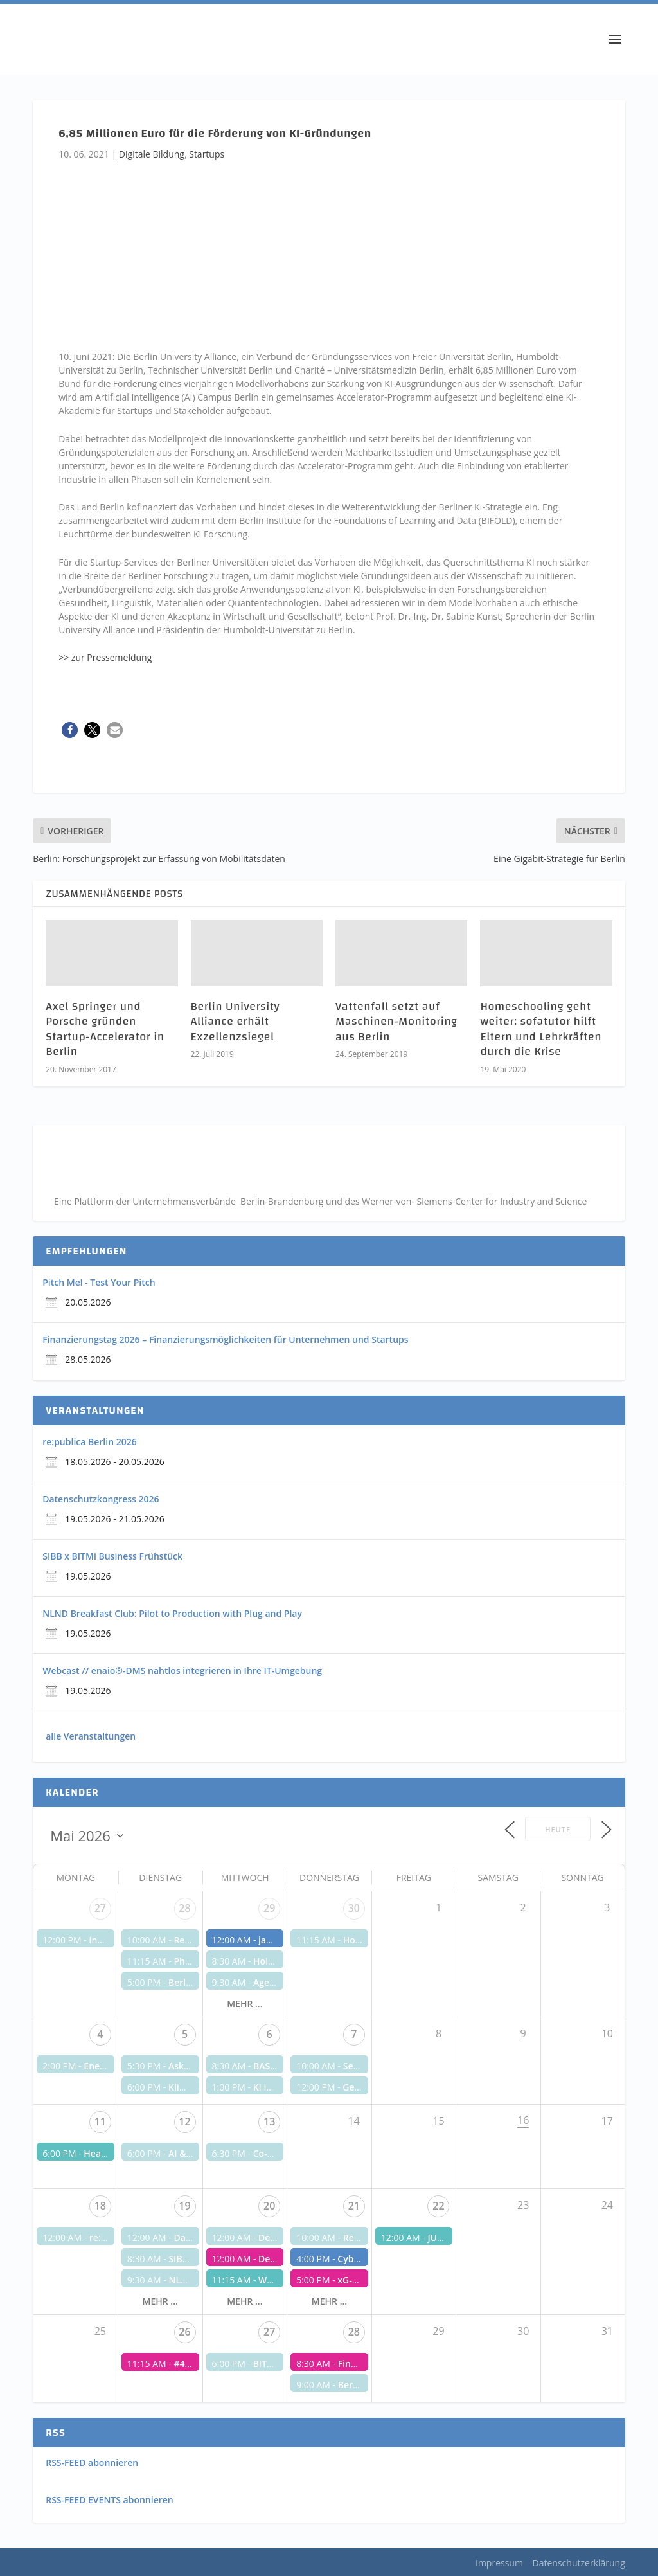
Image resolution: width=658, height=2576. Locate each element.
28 (184, 1908)
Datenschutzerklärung (579, 2563)
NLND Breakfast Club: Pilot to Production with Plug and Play (172, 1613)
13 (269, 2121)
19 (184, 2206)
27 (100, 1908)
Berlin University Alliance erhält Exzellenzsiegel (235, 1021)
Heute (558, 1829)
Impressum (499, 2563)
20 (269, 2206)
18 (100, 2206)
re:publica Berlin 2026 (89, 1442)
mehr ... (244, 2003)
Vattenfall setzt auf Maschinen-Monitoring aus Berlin (396, 1021)
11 (100, 2121)
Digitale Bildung (151, 154)
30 (354, 1908)
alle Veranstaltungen (91, 1736)
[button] (70, 730)
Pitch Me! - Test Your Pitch (98, 1282)
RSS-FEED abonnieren (92, 2462)
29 (269, 1908)
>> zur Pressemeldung (105, 657)
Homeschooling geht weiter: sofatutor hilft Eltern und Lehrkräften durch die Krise (540, 1029)
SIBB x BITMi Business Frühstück (112, 1556)
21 (354, 2206)
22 (438, 2206)
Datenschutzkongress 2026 (100, 1499)
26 (184, 2332)
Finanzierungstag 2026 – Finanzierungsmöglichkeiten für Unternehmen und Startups (225, 1339)
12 (184, 2121)
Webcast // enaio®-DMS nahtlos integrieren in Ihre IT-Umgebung (182, 1670)
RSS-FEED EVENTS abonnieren (109, 2500)
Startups (206, 154)
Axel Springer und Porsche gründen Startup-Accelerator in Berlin (105, 1029)
